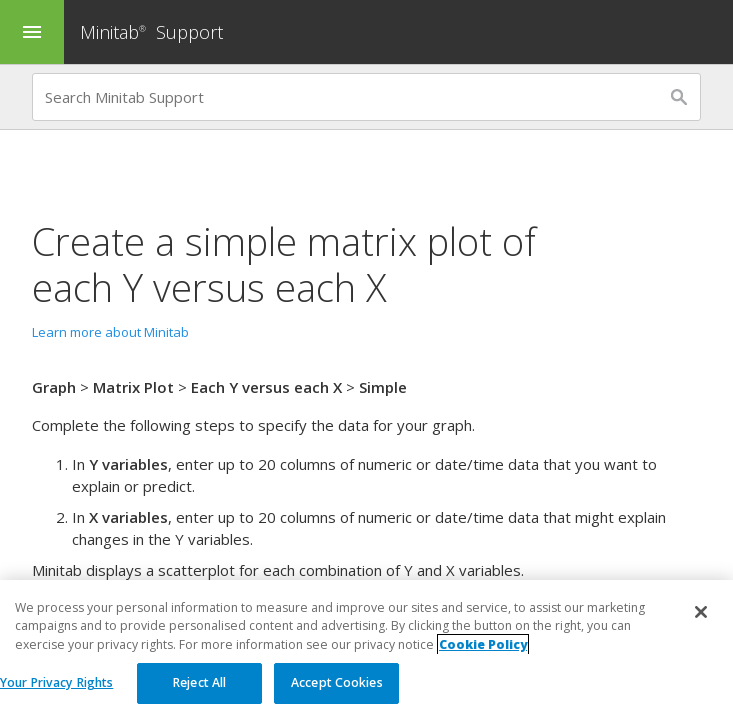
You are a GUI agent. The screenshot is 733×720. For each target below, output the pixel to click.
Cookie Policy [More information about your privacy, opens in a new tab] (483, 654)
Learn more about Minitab (110, 332)
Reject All (199, 693)
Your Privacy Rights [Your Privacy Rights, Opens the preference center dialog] (56, 693)
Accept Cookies (337, 693)
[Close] (701, 623)
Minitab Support (151, 32)
